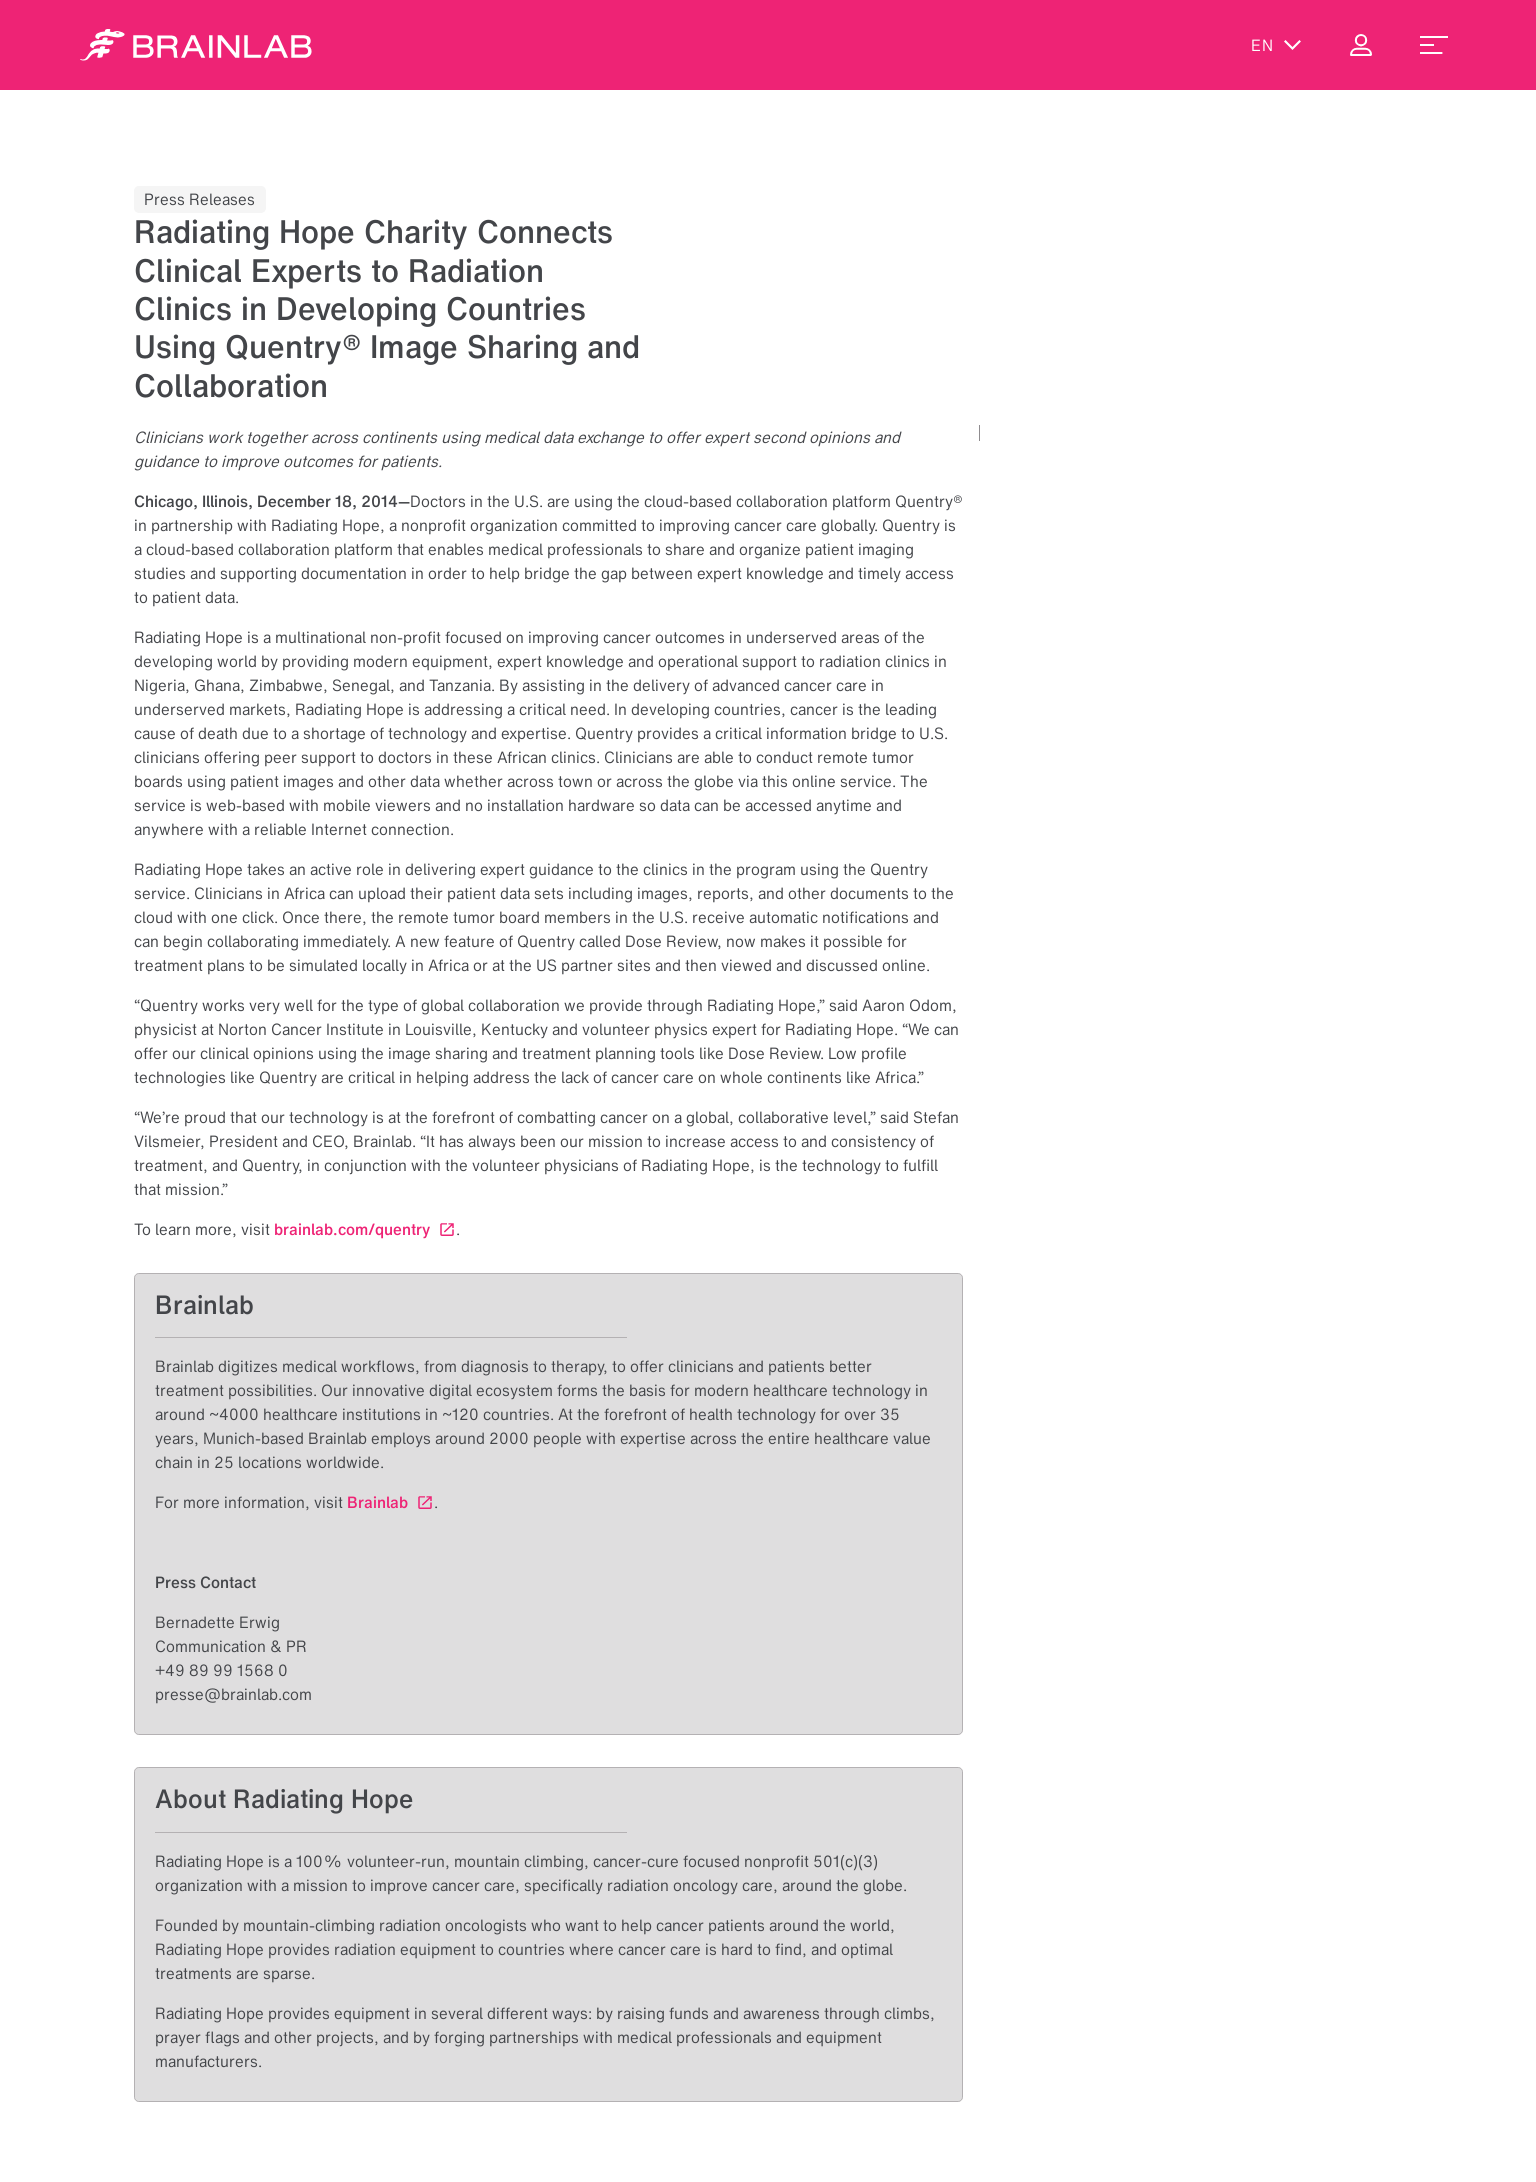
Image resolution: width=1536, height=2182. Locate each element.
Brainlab (377, 1502)
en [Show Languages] (1276, 45)
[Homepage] (196, 45)
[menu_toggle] (1434, 45)
